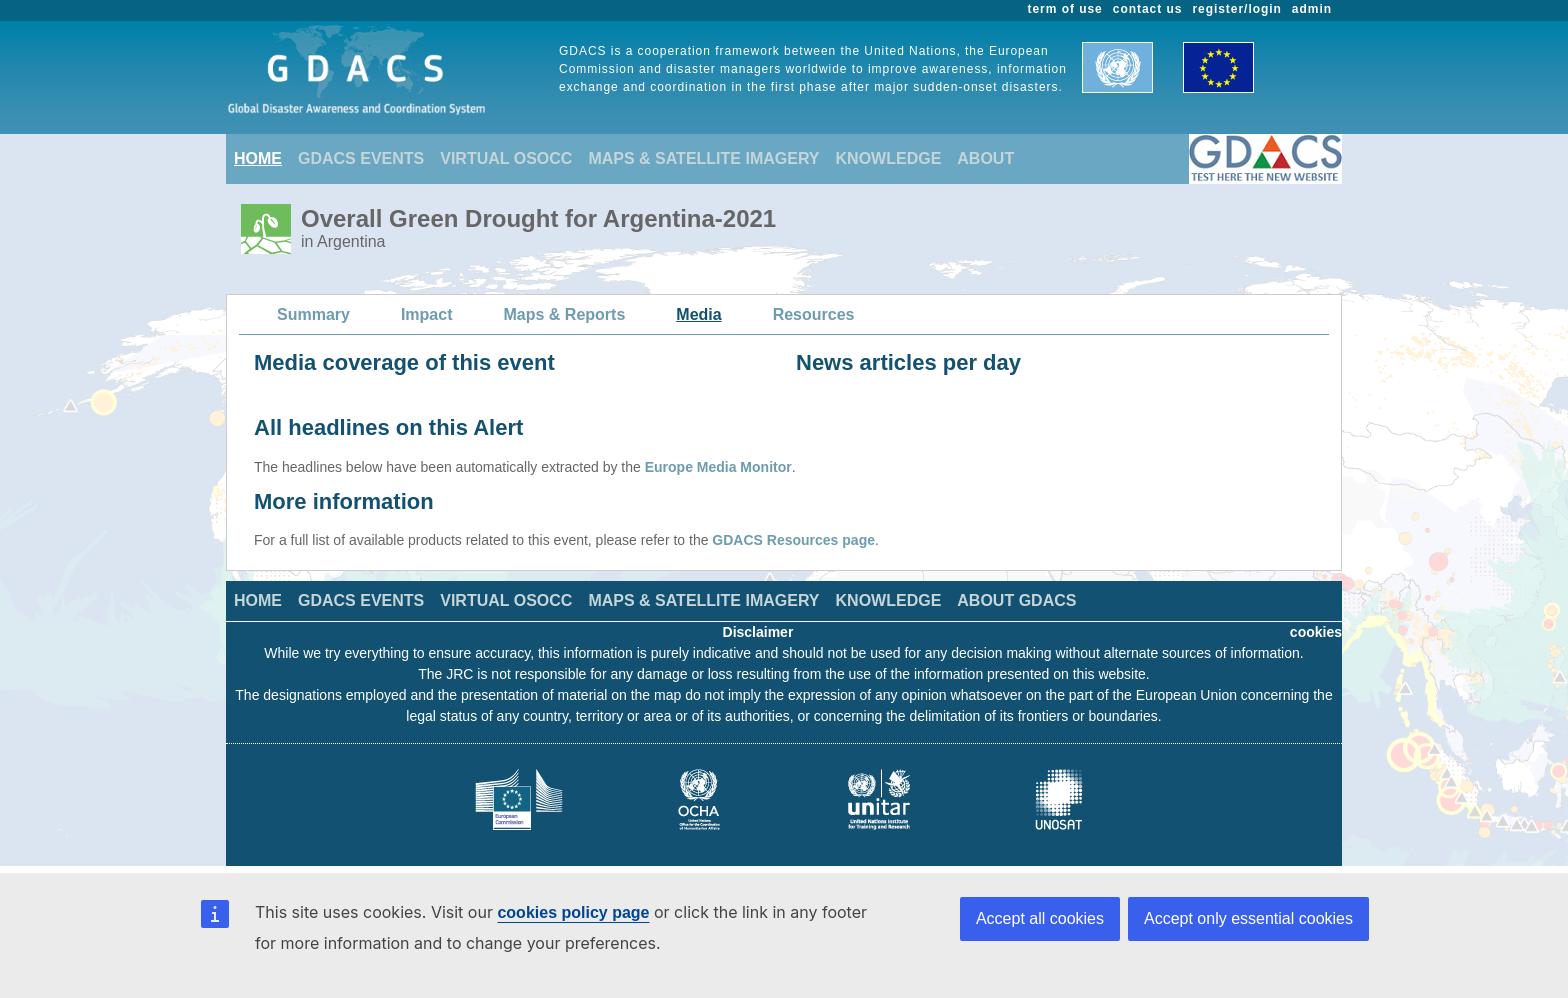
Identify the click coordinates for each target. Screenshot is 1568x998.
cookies (1316, 632)
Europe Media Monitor (718, 467)
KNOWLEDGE (889, 158)
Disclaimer (758, 632)
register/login (1236, 9)
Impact (427, 314)
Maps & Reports (565, 314)
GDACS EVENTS (361, 158)
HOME (258, 158)
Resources (814, 314)
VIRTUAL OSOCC (506, 158)
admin (1312, 9)
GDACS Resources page (793, 540)
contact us (1148, 9)
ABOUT (985, 158)
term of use (1065, 9)
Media (698, 314)
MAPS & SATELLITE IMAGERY (703, 158)
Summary (313, 314)
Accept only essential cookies (1248, 918)
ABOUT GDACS (1016, 600)
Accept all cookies (1040, 918)
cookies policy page (573, 912)
